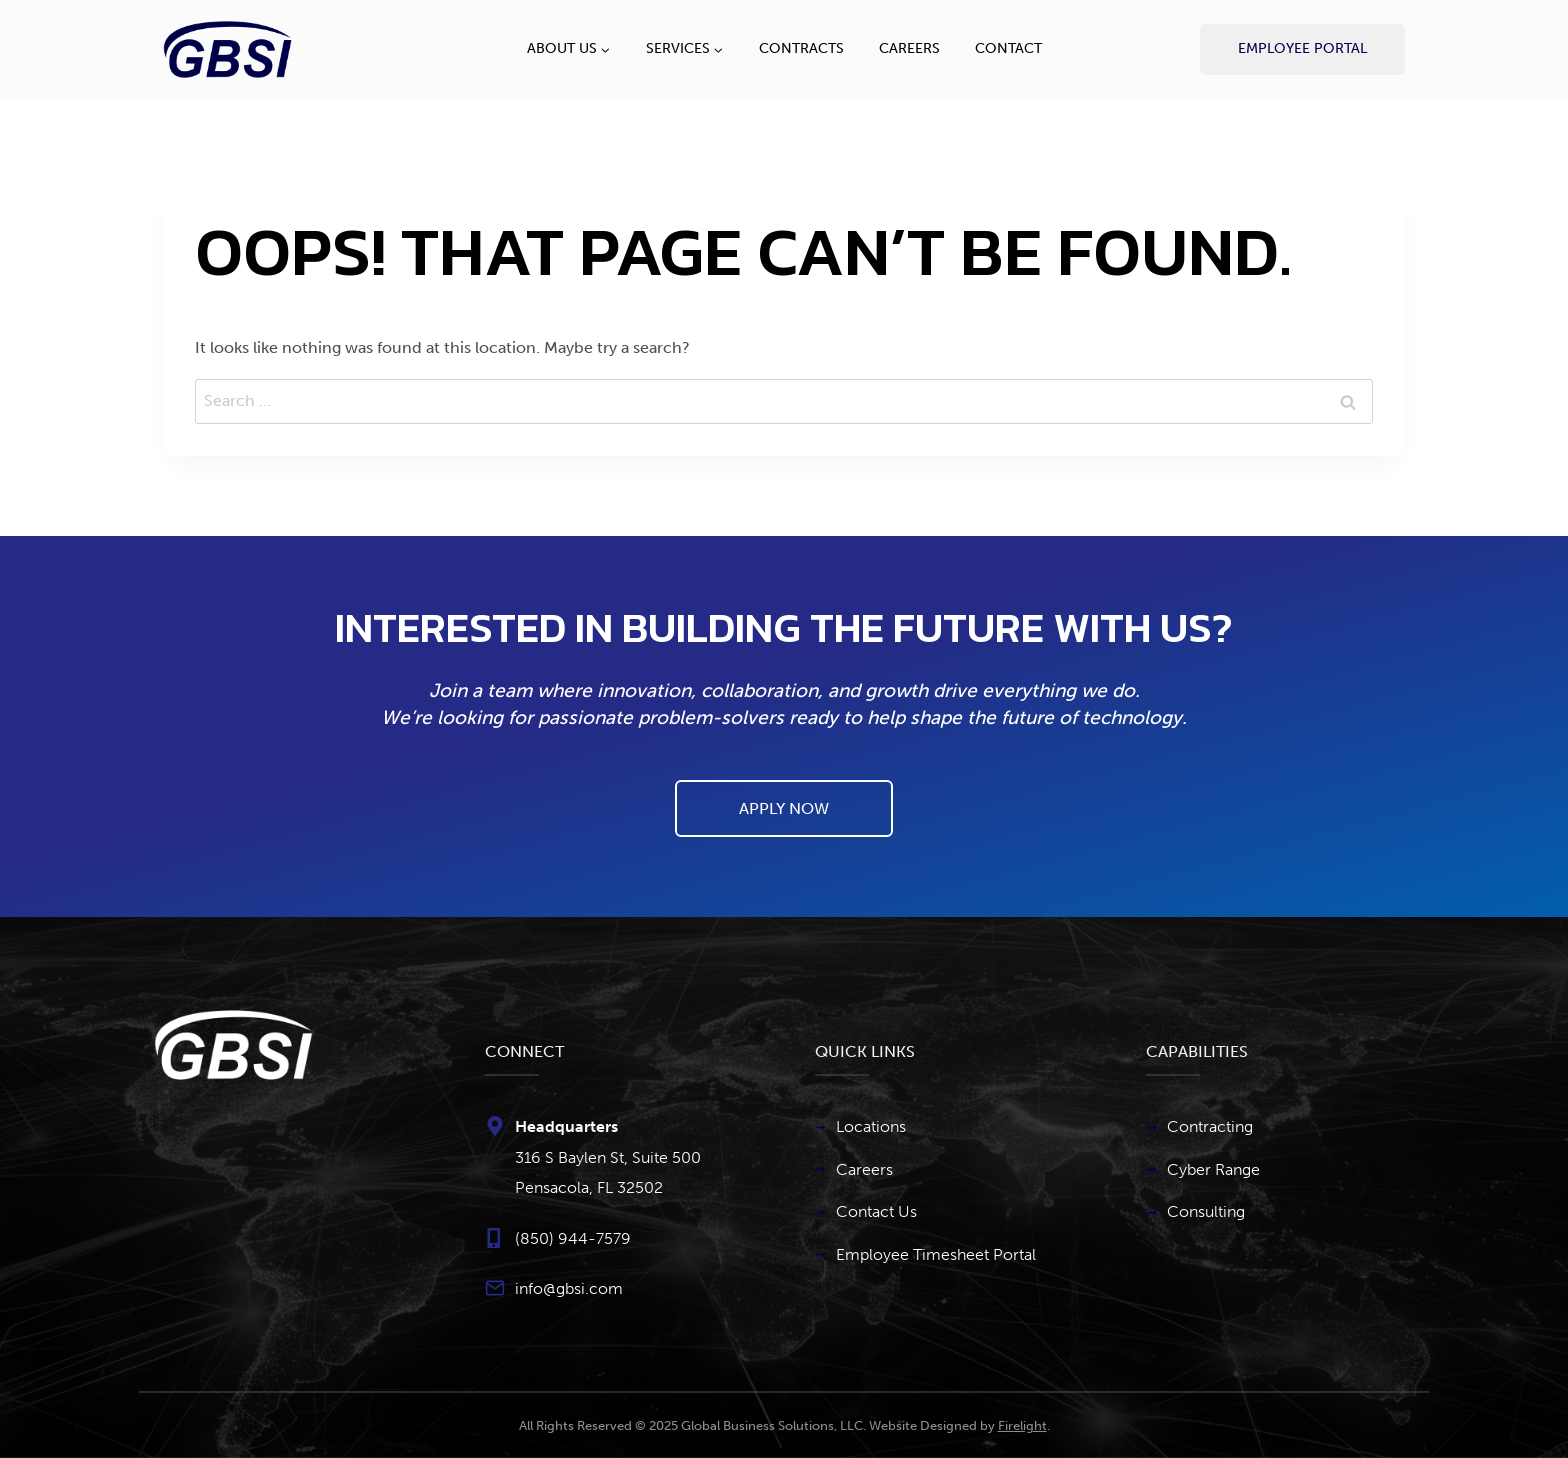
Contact (1008, 48)
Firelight (1022, 1425)
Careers (909, 48)
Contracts (801, 48)
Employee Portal (1302, 48)
